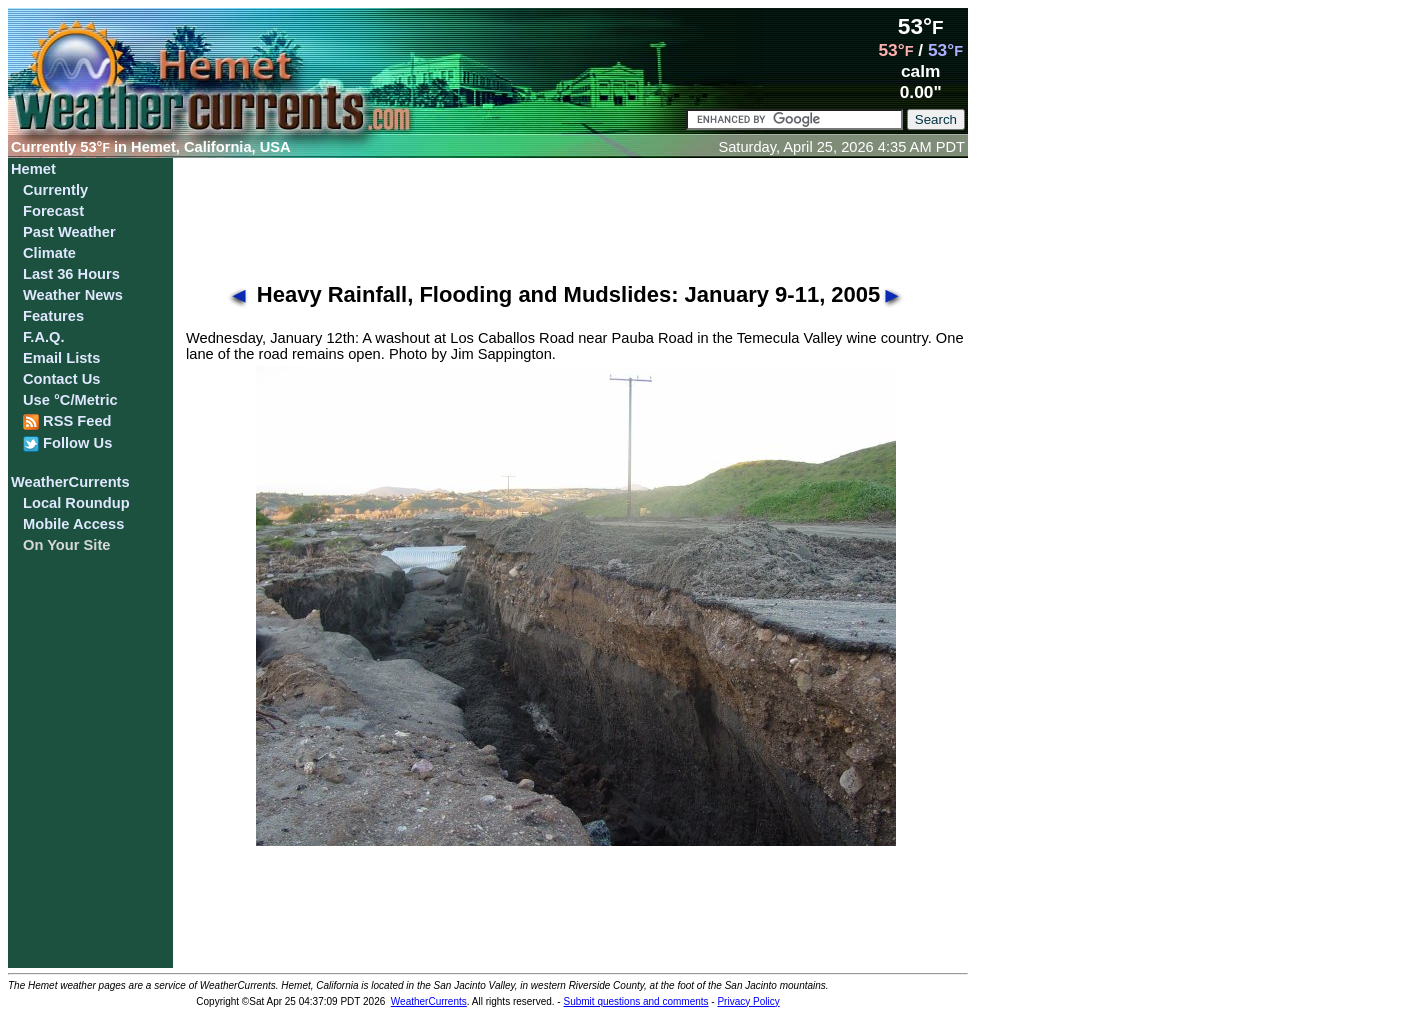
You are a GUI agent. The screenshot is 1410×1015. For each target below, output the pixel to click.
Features (53, 316)
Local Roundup (76, 503)
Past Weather (69, 232)
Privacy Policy (748, 1001)
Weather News (73, 295)
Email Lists (61, 358)
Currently (55, 190)
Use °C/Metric (70, 400)
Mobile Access (73, 524)
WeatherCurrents (70, 482)
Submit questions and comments (635, 1001)
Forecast (53, 211)
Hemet (33, 169)
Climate (49, 253)
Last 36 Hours (71, 274)
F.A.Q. (44, 337)
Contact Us (61, 379)
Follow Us (67, 443)
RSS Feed (67, 421)
